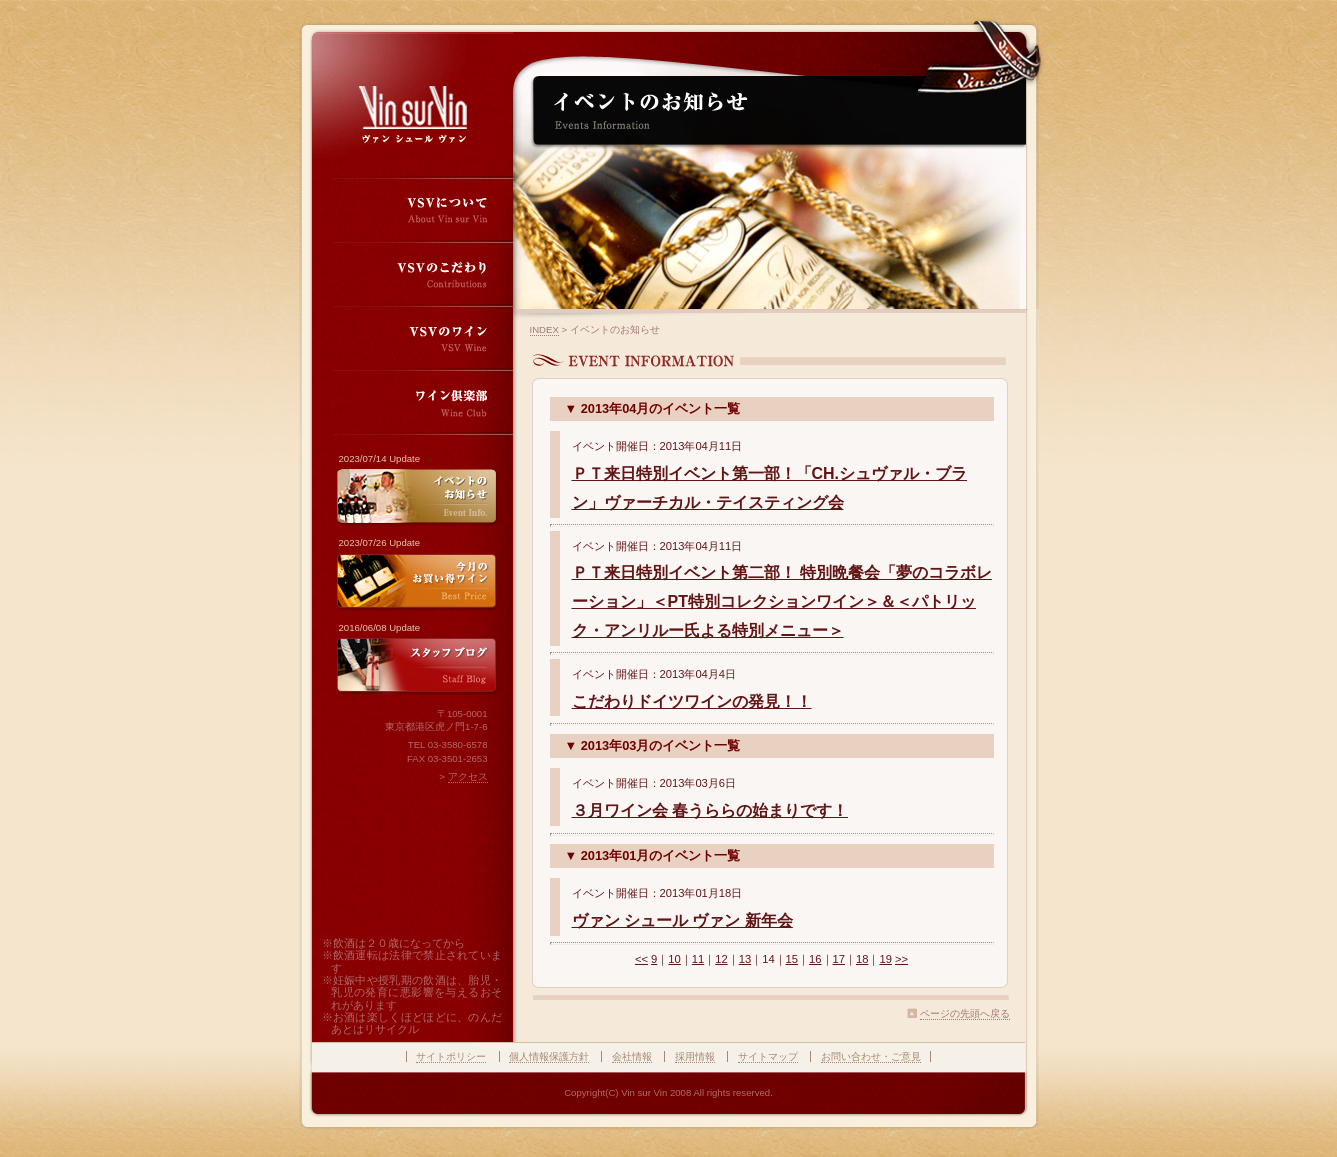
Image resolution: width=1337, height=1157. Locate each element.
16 (815, 959)
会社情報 (632, 1056)
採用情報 (695, 1056)
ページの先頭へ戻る (965, 1013)
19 (885, 959)
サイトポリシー (451, 1056)
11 (698, 959)
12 (721, 959)
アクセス (468, 776)
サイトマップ (768, 1056)
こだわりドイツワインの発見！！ (692, 701)
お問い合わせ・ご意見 (871, 1056)
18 (862, 959)
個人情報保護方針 (549, 1056)
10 (674, 959)
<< (641, 959)
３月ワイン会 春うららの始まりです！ (710, 810)
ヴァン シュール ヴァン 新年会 (682, 920)
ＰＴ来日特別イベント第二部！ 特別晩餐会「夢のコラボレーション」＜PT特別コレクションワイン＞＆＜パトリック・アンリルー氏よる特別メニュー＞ (782, 601)
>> (901, 959)
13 (745, 959)
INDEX (544, 329)
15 (792, 959)
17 (839, 959)
